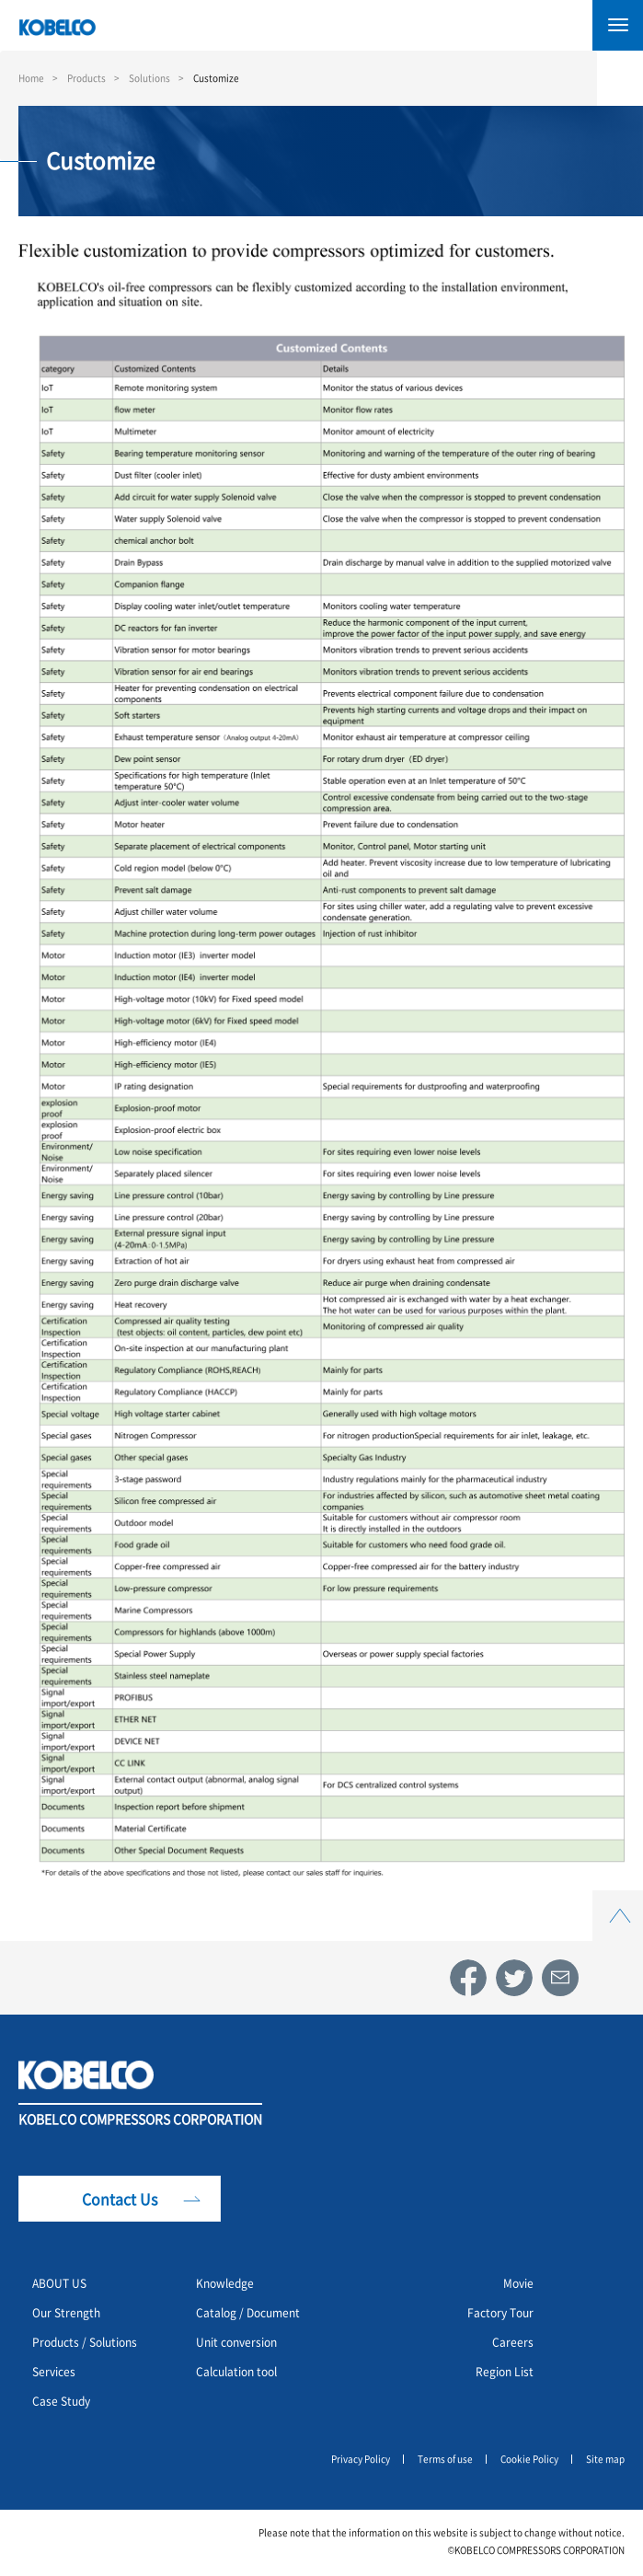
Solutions (149, 78)
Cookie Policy (529, 2459)
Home (31, 78)
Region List (505, 2371)
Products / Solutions (84, 2342)
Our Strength (66, 2312)
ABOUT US (59, 2283)
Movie (518, 2283)
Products (86, 78)
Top (618, 1901)
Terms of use (445, 2459)
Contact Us (119, 2199)
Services (53, 2371)
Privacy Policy (360, 2459)
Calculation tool (236, 2371)
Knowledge (225, 2283)
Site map (605, 2459)
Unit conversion (236, 2342)
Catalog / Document (248, 2312)
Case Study (61, 2401)
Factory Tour (500, 2312)
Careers (513, 2342)
